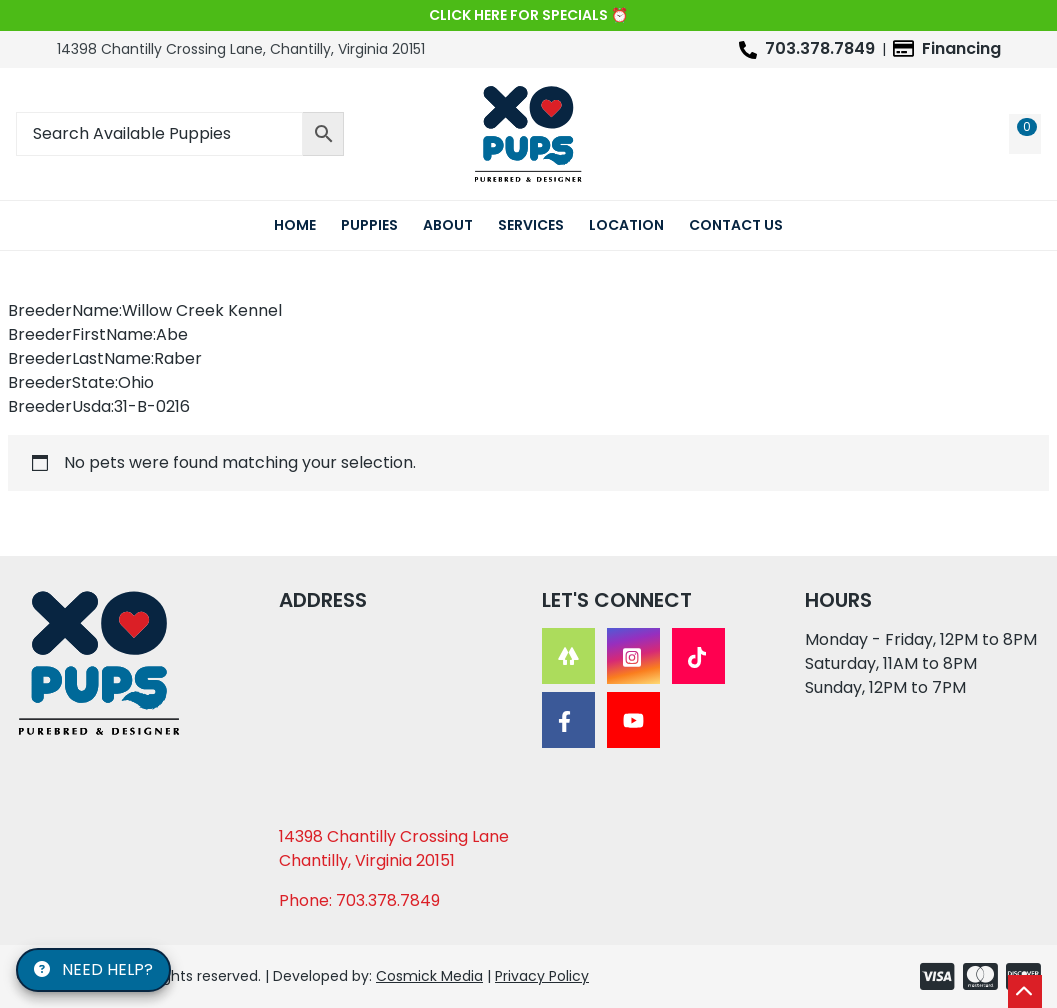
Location (626, 225)
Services (531, 225)
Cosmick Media (429, 976)
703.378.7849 (820, 48)
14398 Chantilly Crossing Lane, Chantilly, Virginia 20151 (241, 49)
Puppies (369, 225)
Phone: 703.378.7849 (359, 900)
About (448, 225)
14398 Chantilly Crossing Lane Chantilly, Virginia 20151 (394, 848)
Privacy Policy (542, 976)
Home (295, 225)
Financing (961, 48)
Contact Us (736, 225)
